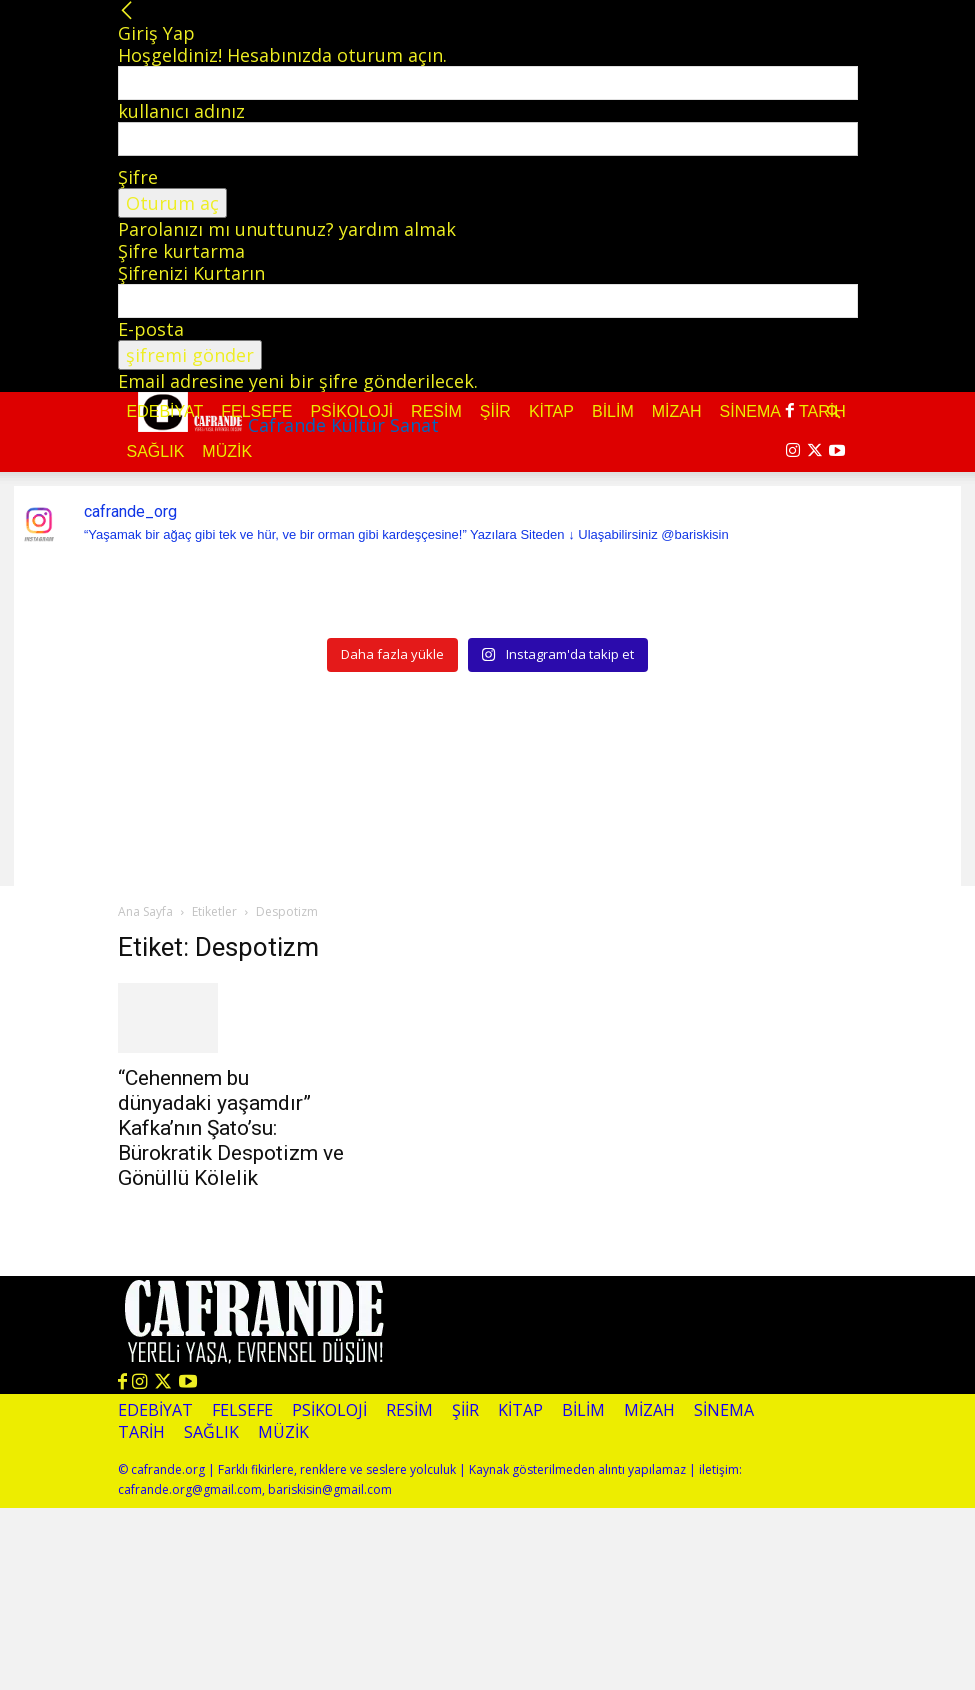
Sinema (750, 411)
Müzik (227, 451)
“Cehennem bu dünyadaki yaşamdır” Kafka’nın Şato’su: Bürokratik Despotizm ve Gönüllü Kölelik (231, 1128)
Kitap (551, 411)
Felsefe (256, 411)
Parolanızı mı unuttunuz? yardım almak (287, 229)
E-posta (151, 329)
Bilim (613, 411)
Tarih (141, 1432)
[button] (834, 411)
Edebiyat (165, 411)
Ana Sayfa (145, 911)
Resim (436, 411)
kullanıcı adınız (181, 111)
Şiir (495, 411)
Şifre (138, 177)
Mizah (677, 411)
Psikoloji (351, 411)
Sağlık (156, 451)
